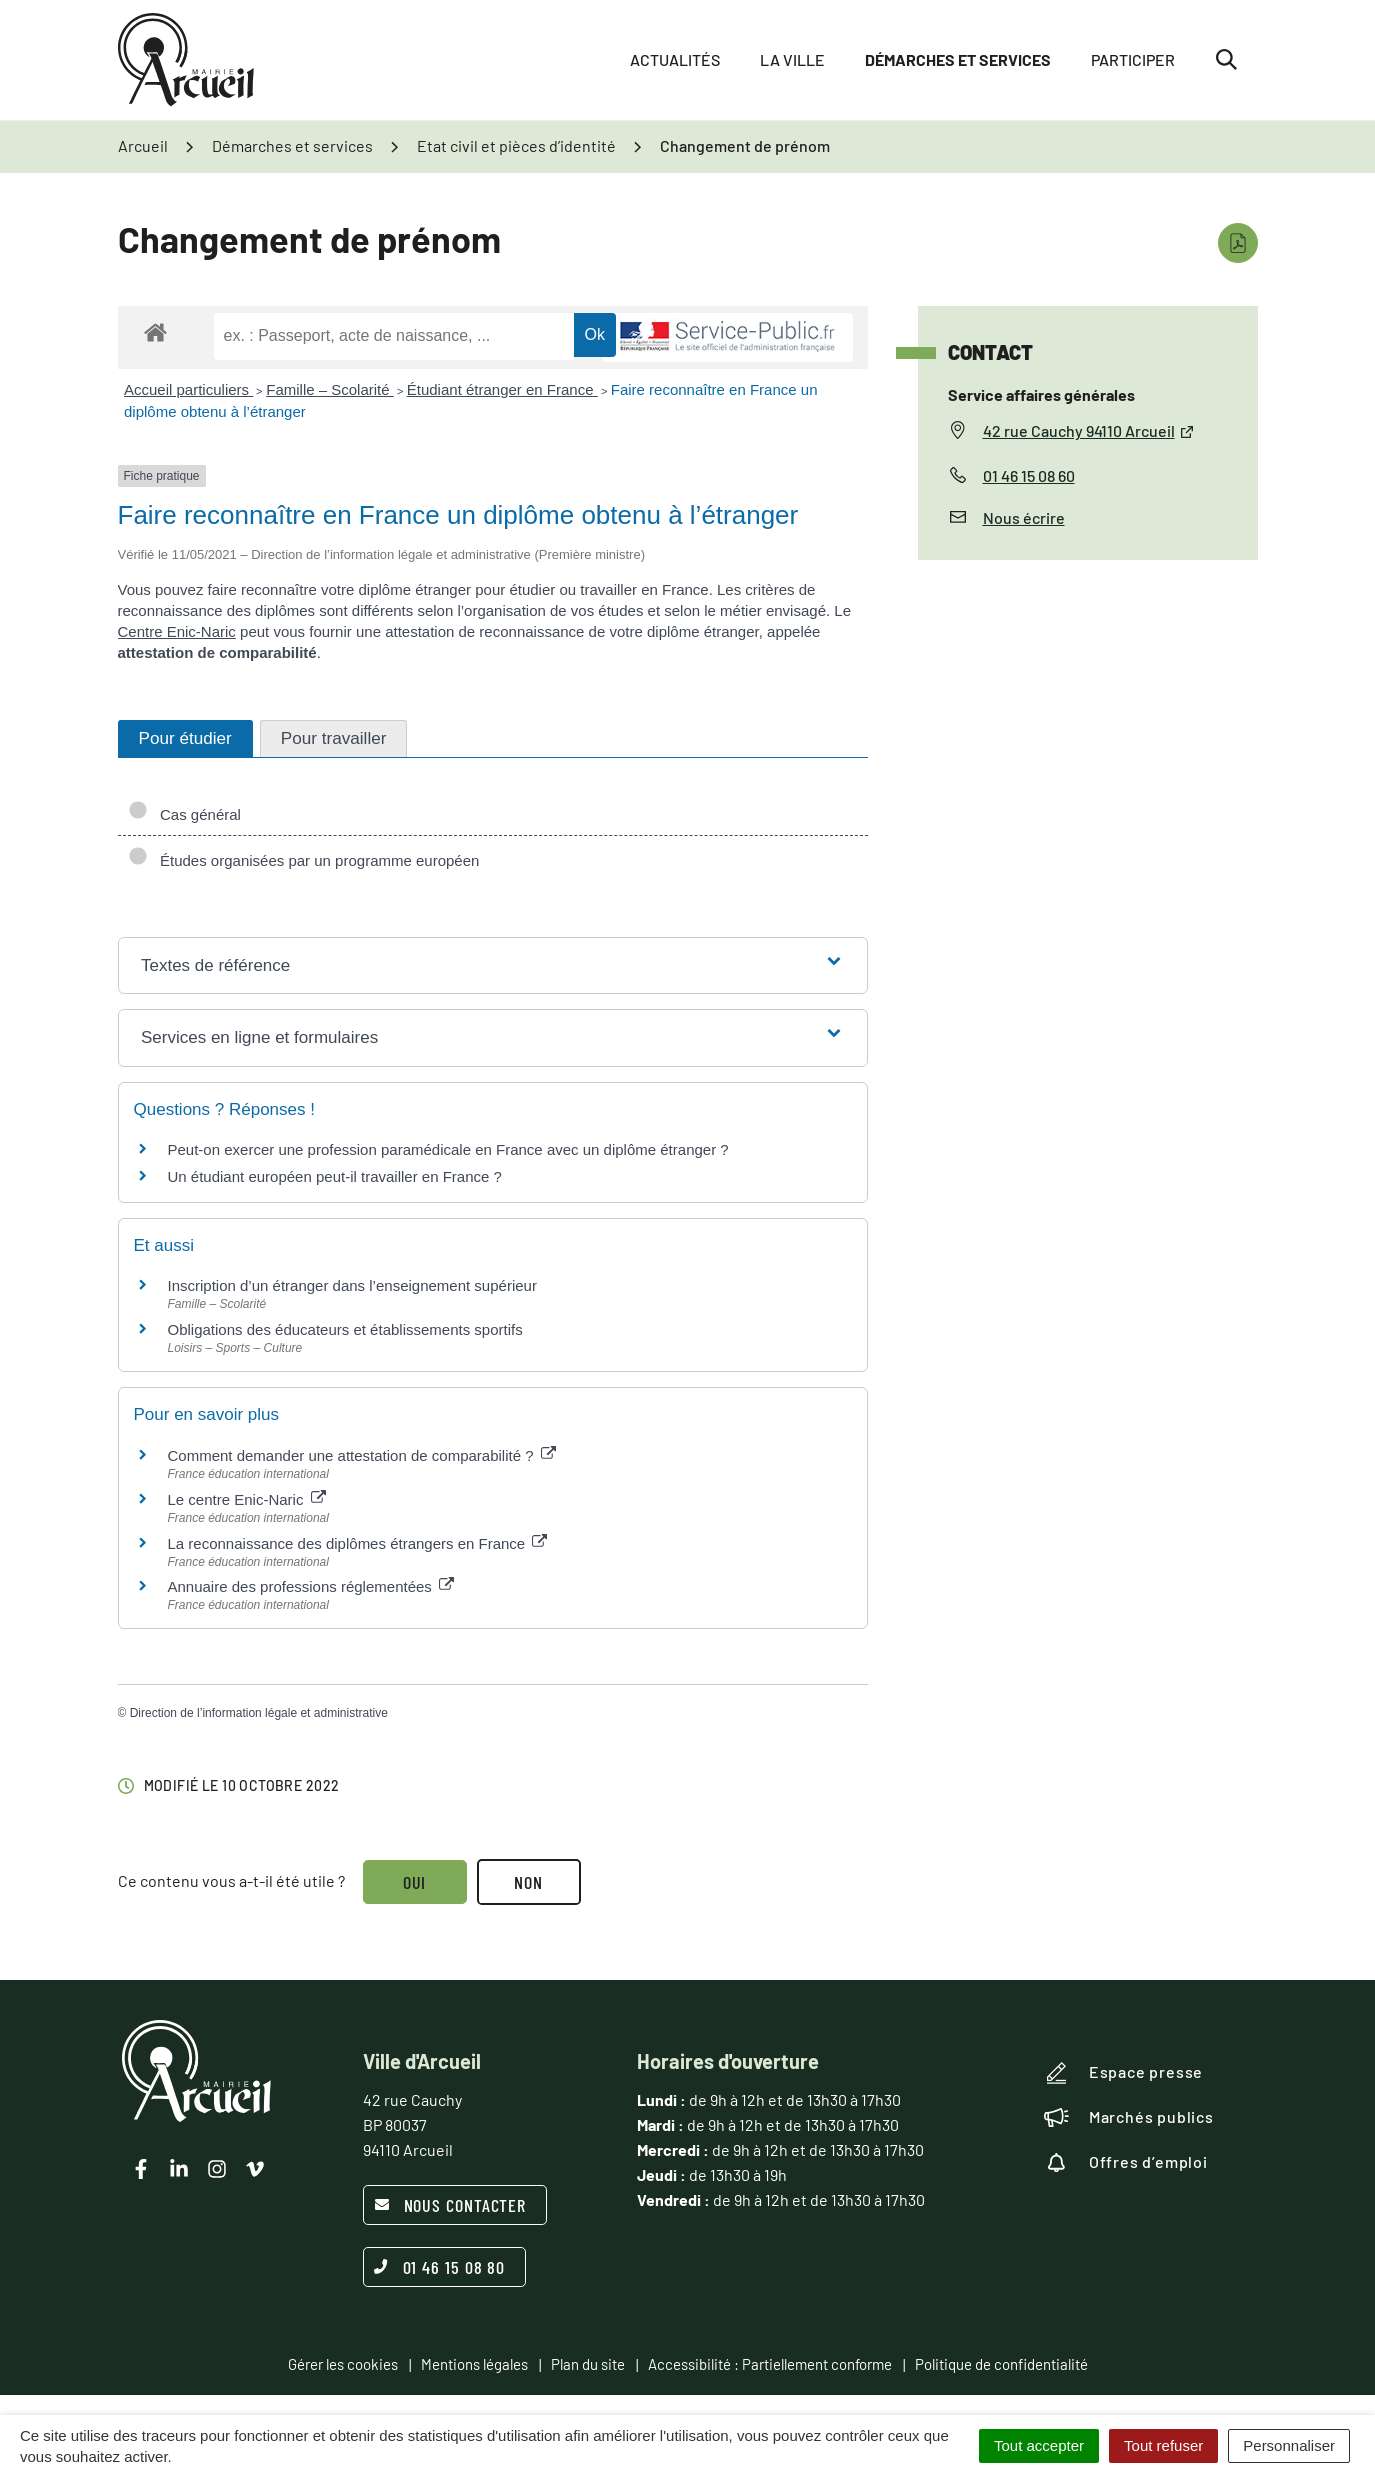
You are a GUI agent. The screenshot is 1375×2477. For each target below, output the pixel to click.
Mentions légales (474, 2364)
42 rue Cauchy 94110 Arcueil (1089, 430)
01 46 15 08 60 (1029, 475)
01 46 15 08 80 (440, 2267)
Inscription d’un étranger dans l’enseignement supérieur (352, 1285)
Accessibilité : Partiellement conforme (770, 2364)
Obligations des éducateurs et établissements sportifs (345, 1329)
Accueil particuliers (188, 389)
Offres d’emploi (1126, 2162)
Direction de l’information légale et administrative (259, 1713)
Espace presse (1123, 2073)
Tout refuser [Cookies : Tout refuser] (1163, 2445)
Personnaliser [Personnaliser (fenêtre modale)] (1289, 2445)
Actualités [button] (675, 59)
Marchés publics (1129, 2117)
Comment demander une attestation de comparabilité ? (362, 1455)
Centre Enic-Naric (177, 631)
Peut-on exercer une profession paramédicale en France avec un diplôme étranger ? (448, 1149)
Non (528, 1882)
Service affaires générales (1041, 394)
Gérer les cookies (343, 2364)
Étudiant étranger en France (502, 389)
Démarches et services (958, 59)
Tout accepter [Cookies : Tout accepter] (1039, 2445)
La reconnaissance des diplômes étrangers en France (358, 1543)
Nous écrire (1024, 517)
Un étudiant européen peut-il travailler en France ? (335, 1176)
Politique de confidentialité (1001, 2364)
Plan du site (588, 2364)
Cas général (184, 814)
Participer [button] (1133, 59)
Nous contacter (450, 2205)
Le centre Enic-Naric (247, 1499)
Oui (415, 1882)
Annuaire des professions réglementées (311, 1586)
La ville (792, 59)
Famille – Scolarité (330, 389)
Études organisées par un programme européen (304, 860)
